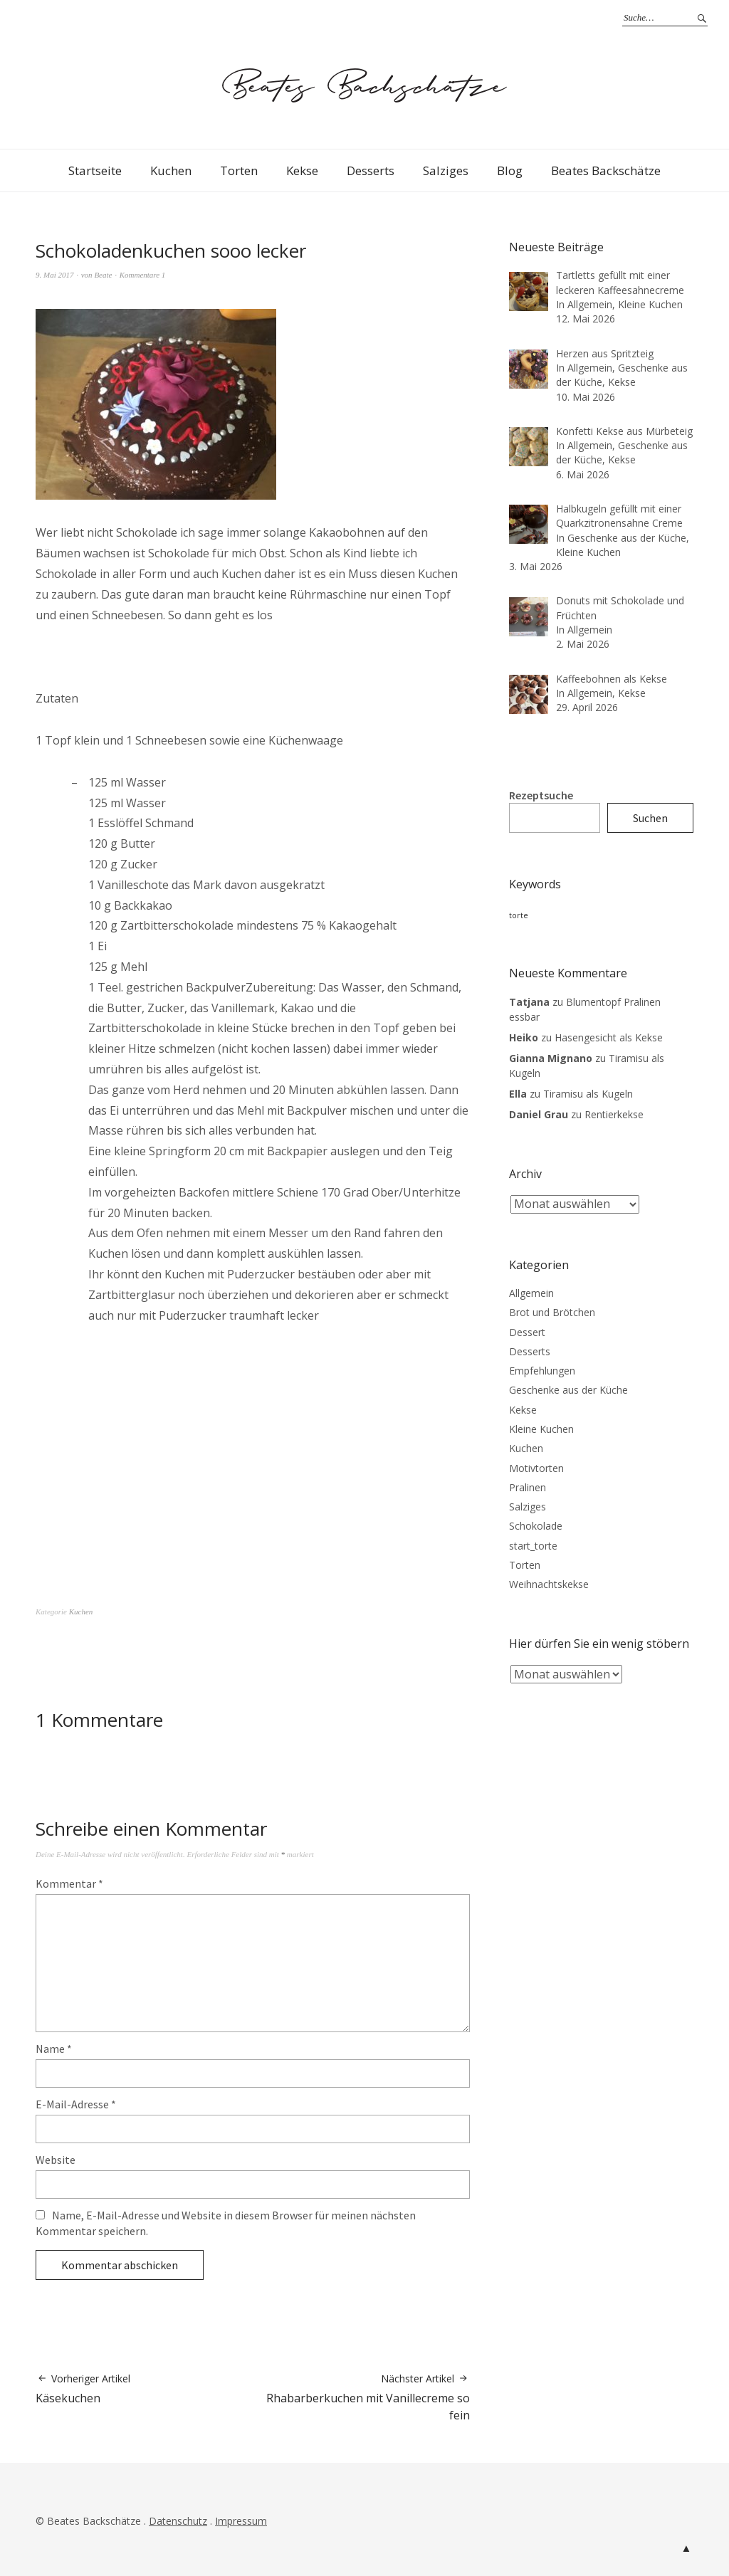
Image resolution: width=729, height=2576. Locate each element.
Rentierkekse (614, 1114)
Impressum (241, 2521)
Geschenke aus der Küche (568, 1390)
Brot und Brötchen (552, 1312)
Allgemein (531, 1293)
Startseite (95, 170)
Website (55, 2159)
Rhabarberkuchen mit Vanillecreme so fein (361, 2398)
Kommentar (69, 1883)
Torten (239, 170)
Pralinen (527, 1487)
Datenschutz (178, 2521)
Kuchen (171, 170)
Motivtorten (536, 1468)
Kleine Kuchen (541, 1429)
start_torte (533, 1545)
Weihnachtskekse (549, 1584)
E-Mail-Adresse (76, 2104)
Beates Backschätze (606, 170)
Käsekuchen (83, 2389)
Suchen (650, 818)
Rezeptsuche (541, 795)
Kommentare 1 (143, 274)
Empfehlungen (542, 1370)
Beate (103, 274)
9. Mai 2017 (54, 274)
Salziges (445, 170)
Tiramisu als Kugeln (588, 1093)
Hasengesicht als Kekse (609, 1037)
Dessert (527, 1332)
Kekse (302, 170)
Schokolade (535, 1526)
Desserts (370, 170)
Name (54, 2048)
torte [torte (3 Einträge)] (518, 915)
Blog (510, 170)
